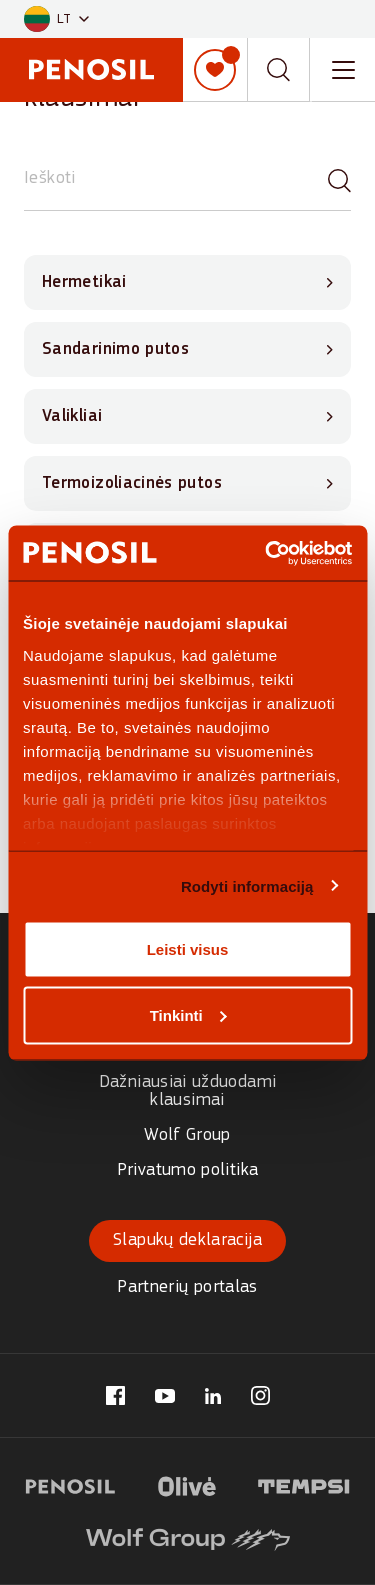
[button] (56, 19)
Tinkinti (188, 1014)
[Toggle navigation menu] (343, 70)
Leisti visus (188, 949)
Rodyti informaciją (247, 885)
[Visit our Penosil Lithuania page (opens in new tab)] (115, 1395)
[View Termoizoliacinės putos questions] (187, 483)
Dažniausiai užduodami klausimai (188, 1091)
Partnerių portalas (187, 1287)
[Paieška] (339, 179)
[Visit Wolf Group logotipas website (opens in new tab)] (188, 1537)
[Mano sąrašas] (215, 70)
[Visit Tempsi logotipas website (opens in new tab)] (304, 1484)
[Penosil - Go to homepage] (91, 69)
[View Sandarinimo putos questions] (187, 349)
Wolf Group (187, 1135)
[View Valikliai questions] (187, 416)
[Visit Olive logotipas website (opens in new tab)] (187, 1484)
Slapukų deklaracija (187, 1240)
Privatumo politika (187, 1170)
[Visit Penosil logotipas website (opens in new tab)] (70, 1484)
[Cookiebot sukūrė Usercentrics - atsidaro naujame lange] (267, 553)
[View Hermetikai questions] (187, 282)
